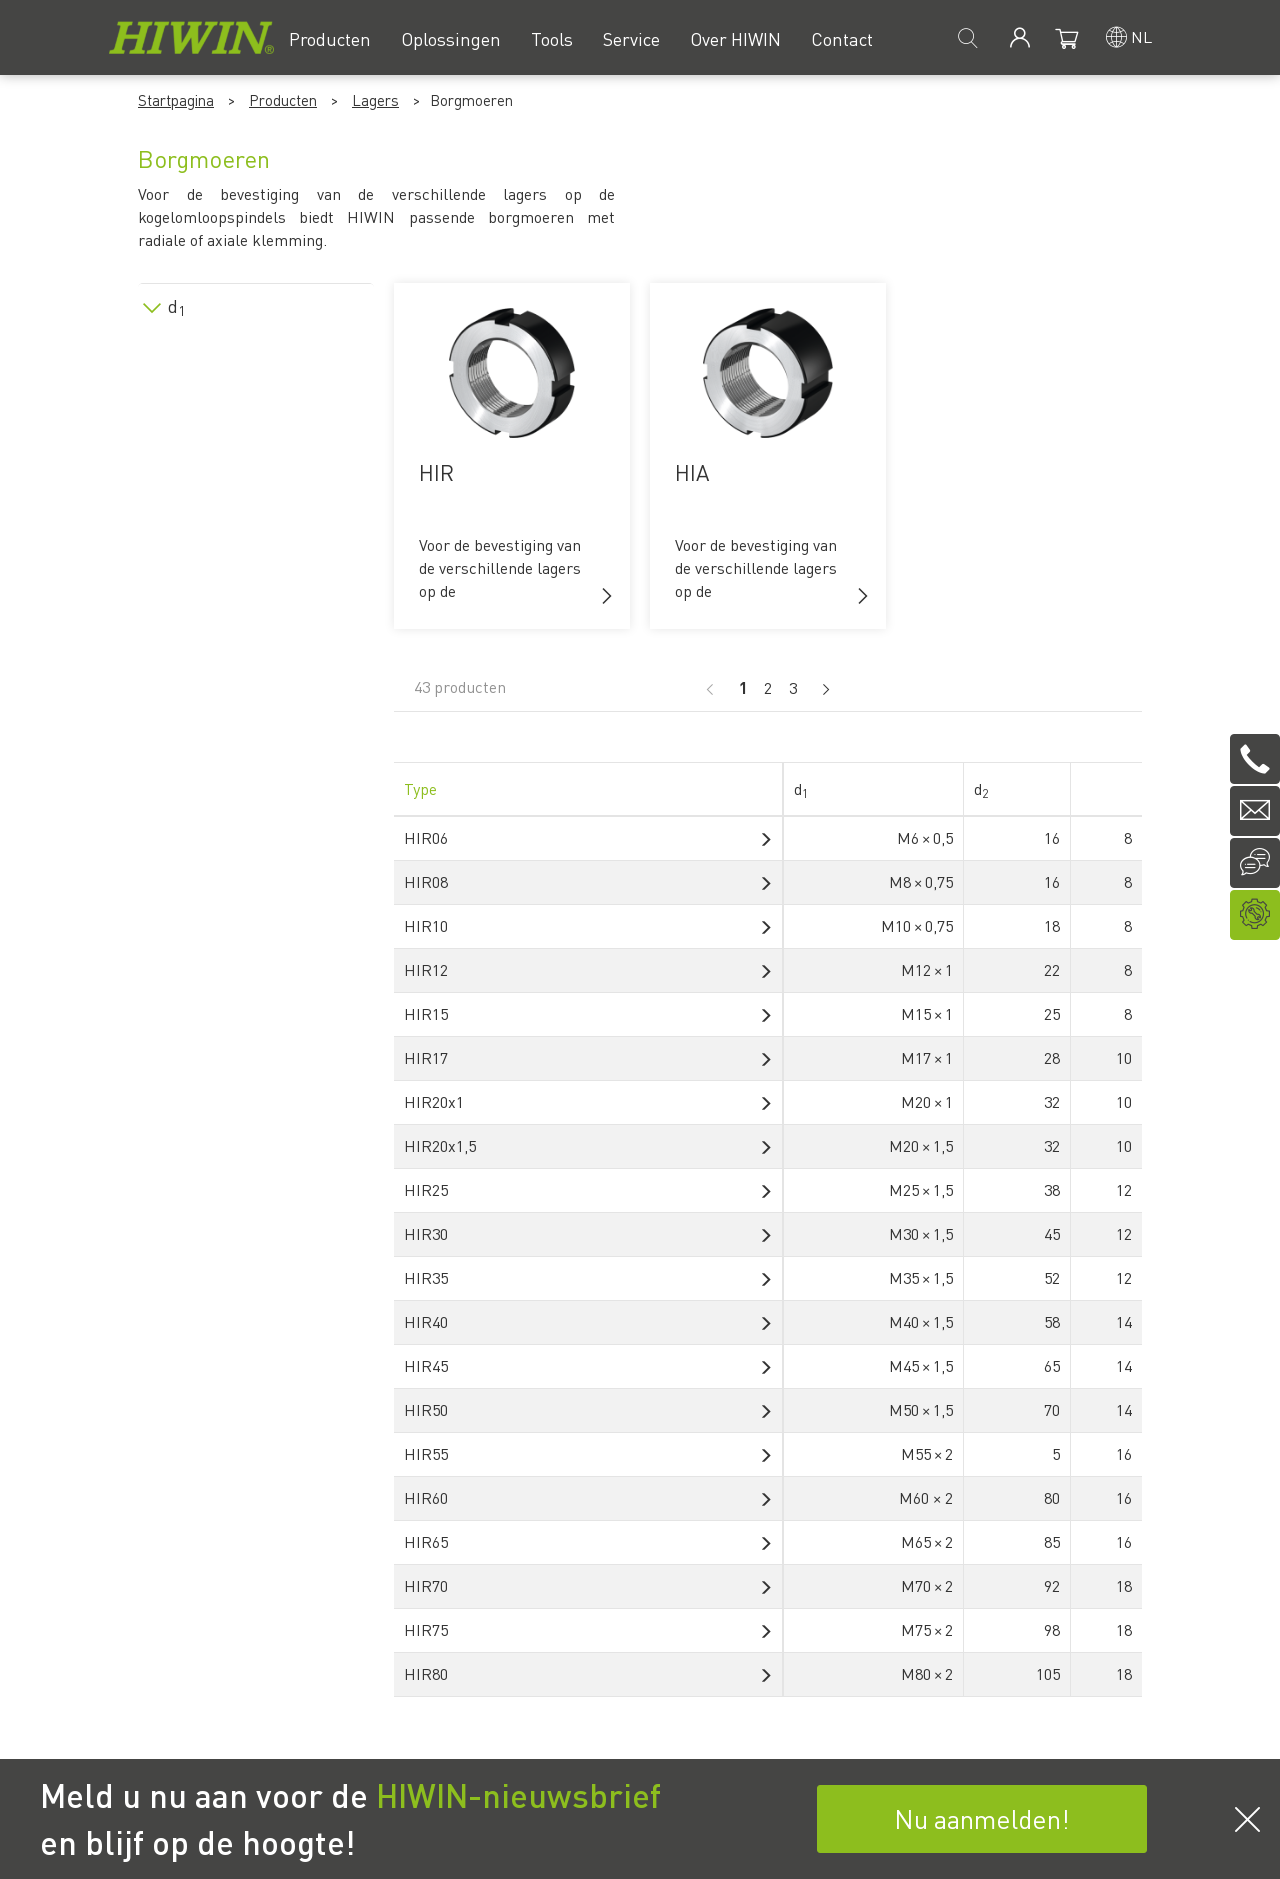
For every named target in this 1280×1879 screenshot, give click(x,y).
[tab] (256, 302)
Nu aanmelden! (982, 1818)
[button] (607, 596)
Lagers (375, 100)
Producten (283, 100)
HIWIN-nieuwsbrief (518, 1795)
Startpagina (176, 100)
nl (1141, 36)
